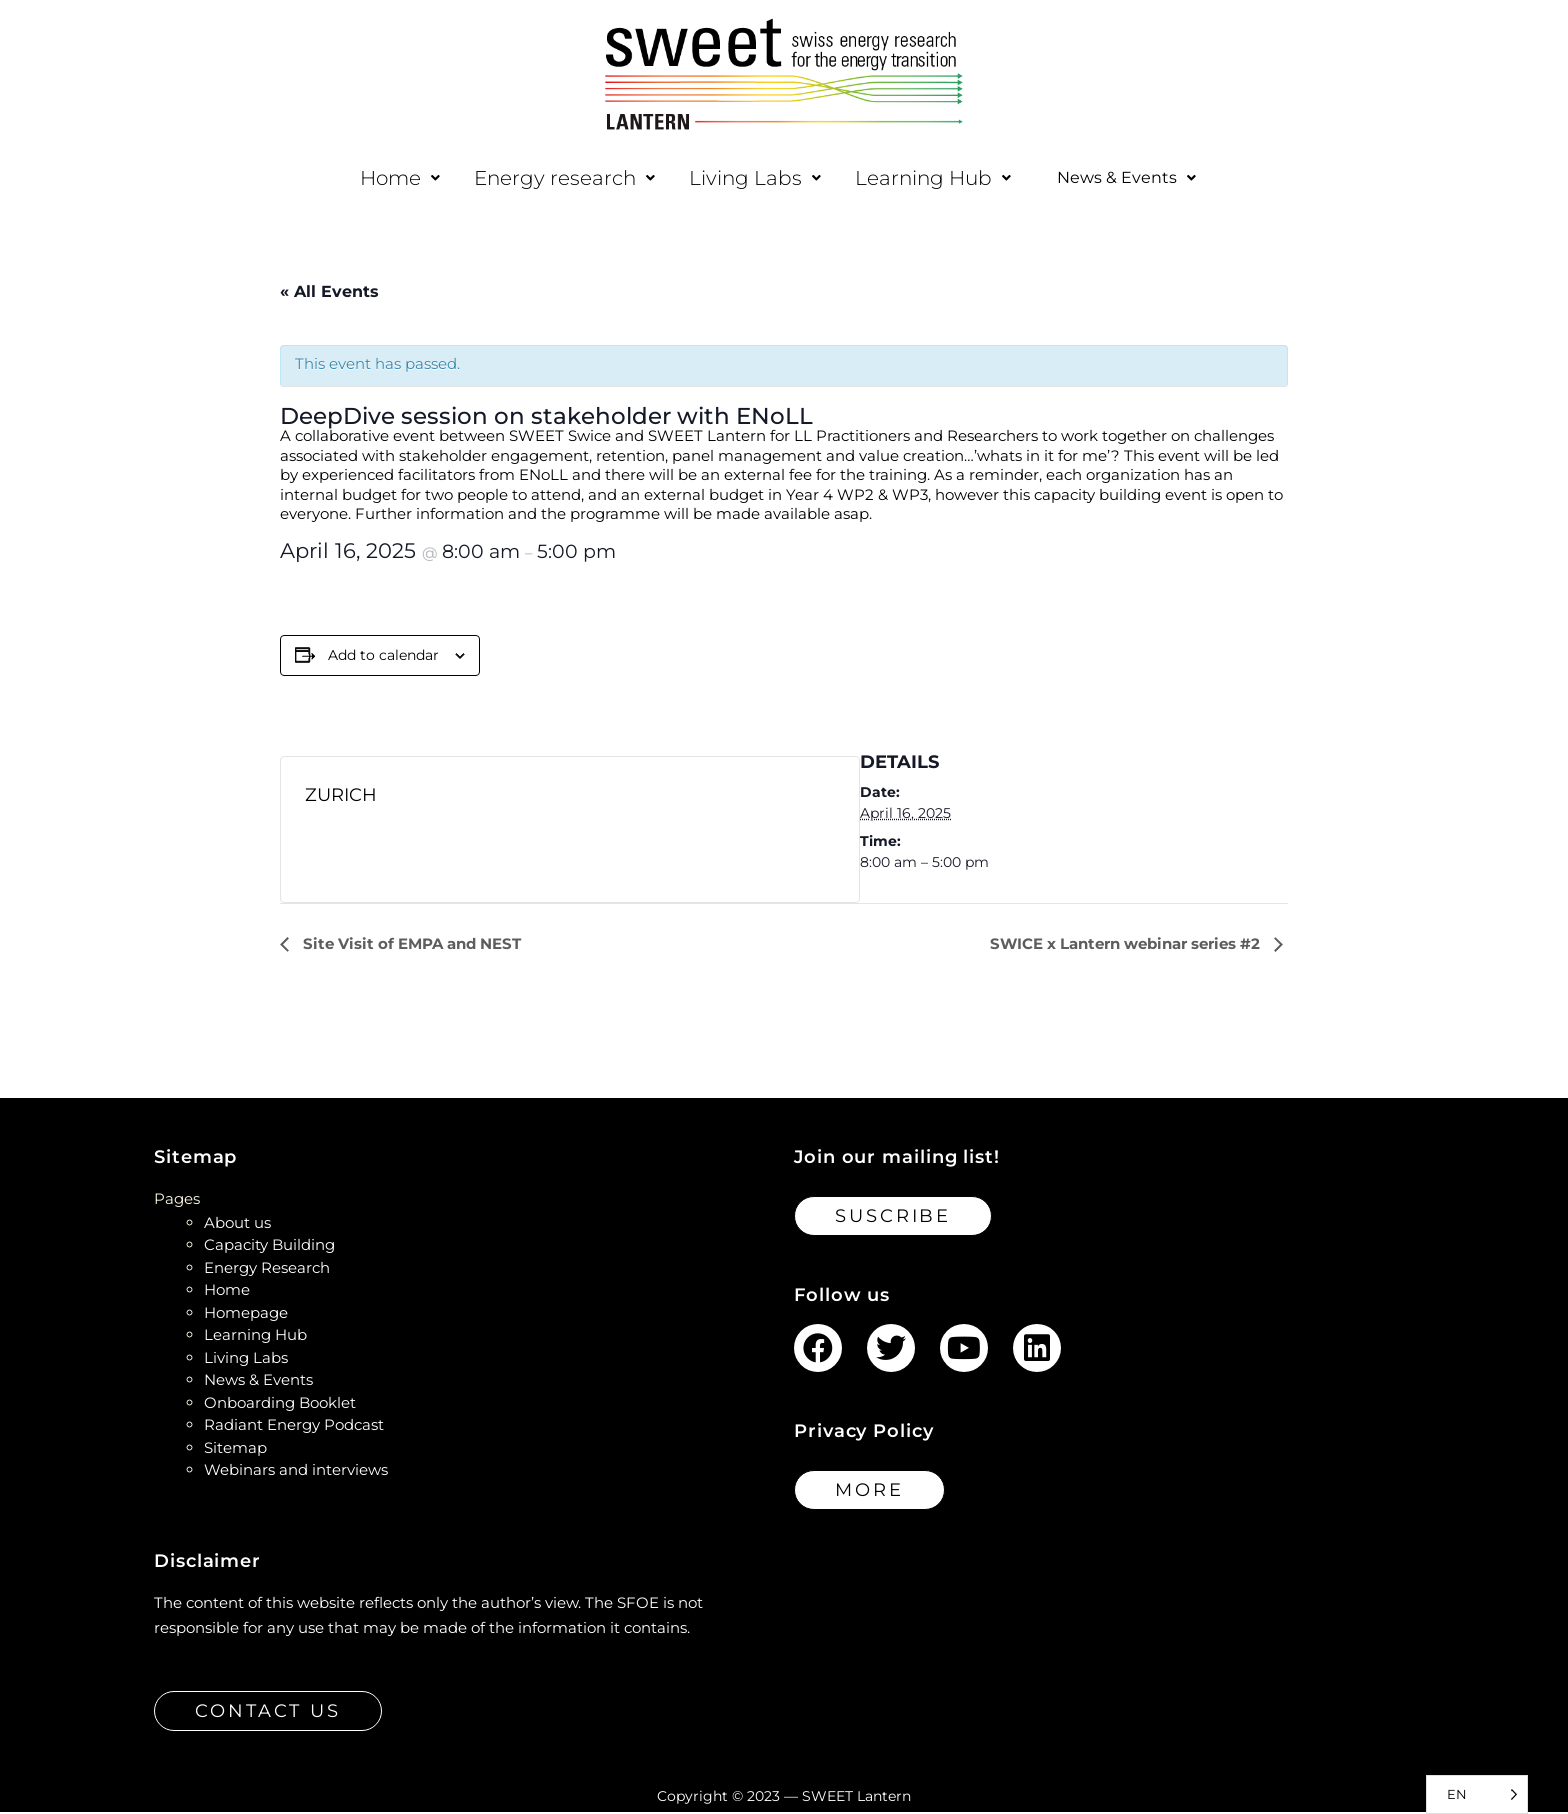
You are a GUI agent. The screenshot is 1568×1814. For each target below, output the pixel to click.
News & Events (1127, 179)
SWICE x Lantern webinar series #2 (1127, 945)
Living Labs (742, 178)
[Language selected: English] (1477, 1794)
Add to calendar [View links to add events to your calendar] (383, 657)
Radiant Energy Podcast (294, 1426)
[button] (387, 178)
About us (237, 1224)
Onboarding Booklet (280, 1404)
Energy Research (267, 1269)
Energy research (551, 178)
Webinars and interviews (296, 1471)
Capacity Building (269, 1246)
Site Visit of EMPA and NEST (410, 945)
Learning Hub (920, 178)
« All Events (329, 293)
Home (387, 178)
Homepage (246, 1314)
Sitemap (235, 1449)
